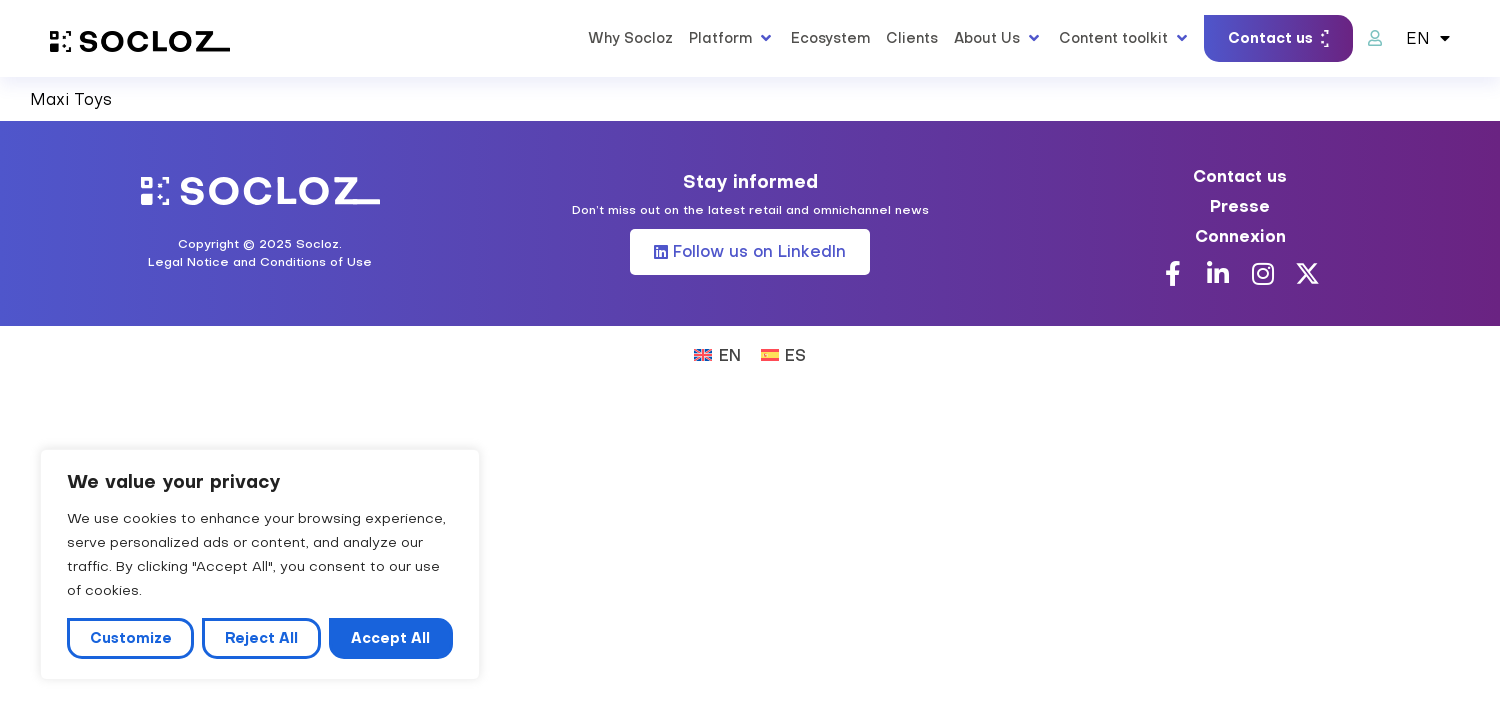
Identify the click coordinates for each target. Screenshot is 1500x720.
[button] (732, 38)
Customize (131, 638)
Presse (1240, 206)
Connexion (1240, 236)
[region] (260, 564)
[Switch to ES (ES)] (783, 353)
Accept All (390, 638)
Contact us (1240, 176)
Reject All (261, 638)
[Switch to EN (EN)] (717, 353)
